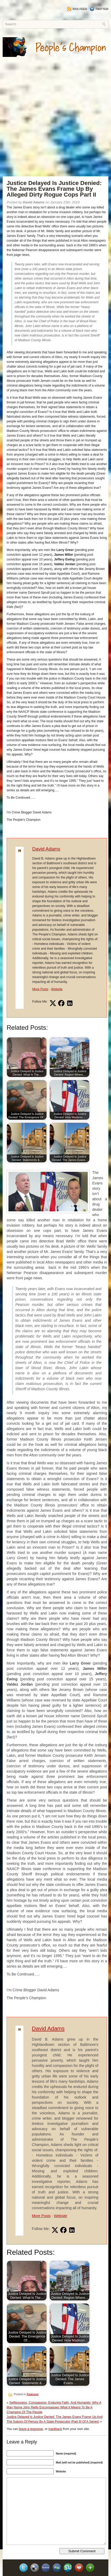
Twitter (99, 9)
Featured (32, 2394)
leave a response (31, 2429)
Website (56, 989)
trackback (55, 2429)
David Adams (46, 849)
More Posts (40, 989)
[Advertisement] (55, 120)
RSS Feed (77, 9)
